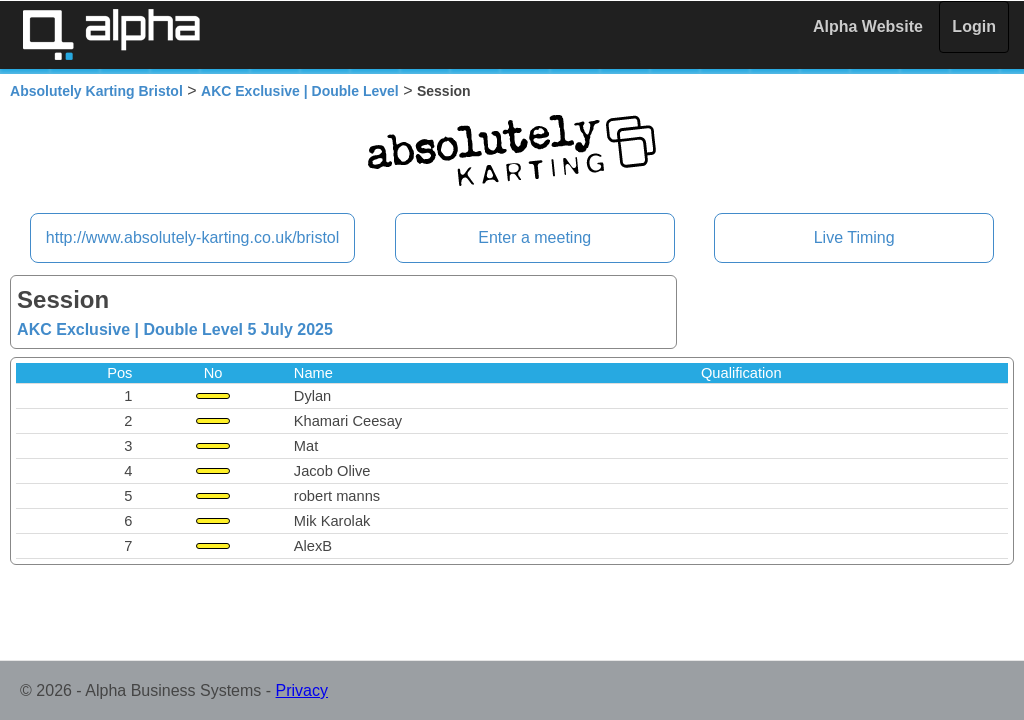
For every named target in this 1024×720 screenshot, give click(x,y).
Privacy (302, 690)
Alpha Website (868, 26)
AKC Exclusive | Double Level (300, 91)
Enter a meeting (534, 237)
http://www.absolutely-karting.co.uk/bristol (192, 237)
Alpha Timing (111, 34)
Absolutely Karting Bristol (96, 91)
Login (974, 26)
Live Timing (854, 237)
